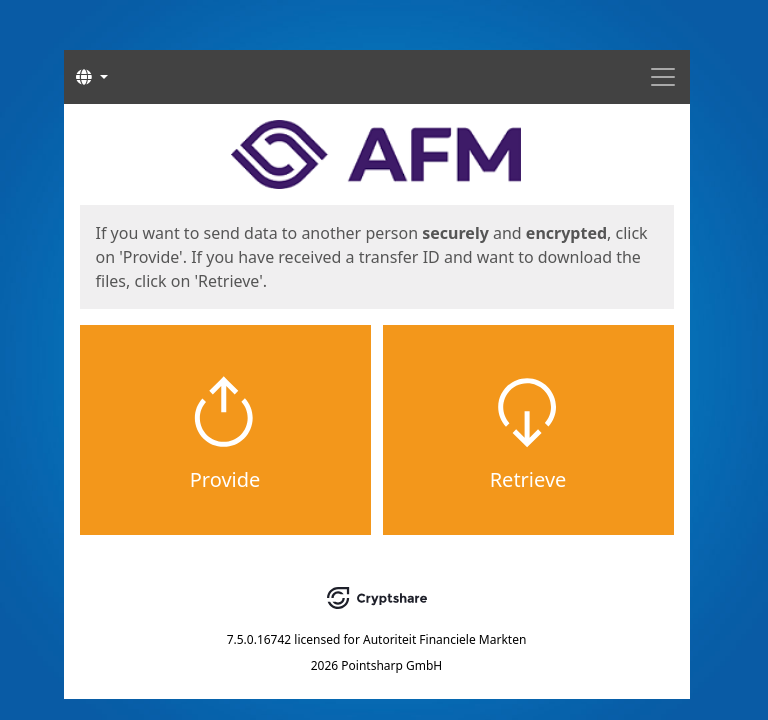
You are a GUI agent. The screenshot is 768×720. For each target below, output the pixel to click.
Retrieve (528, 479)
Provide (225, 479)
